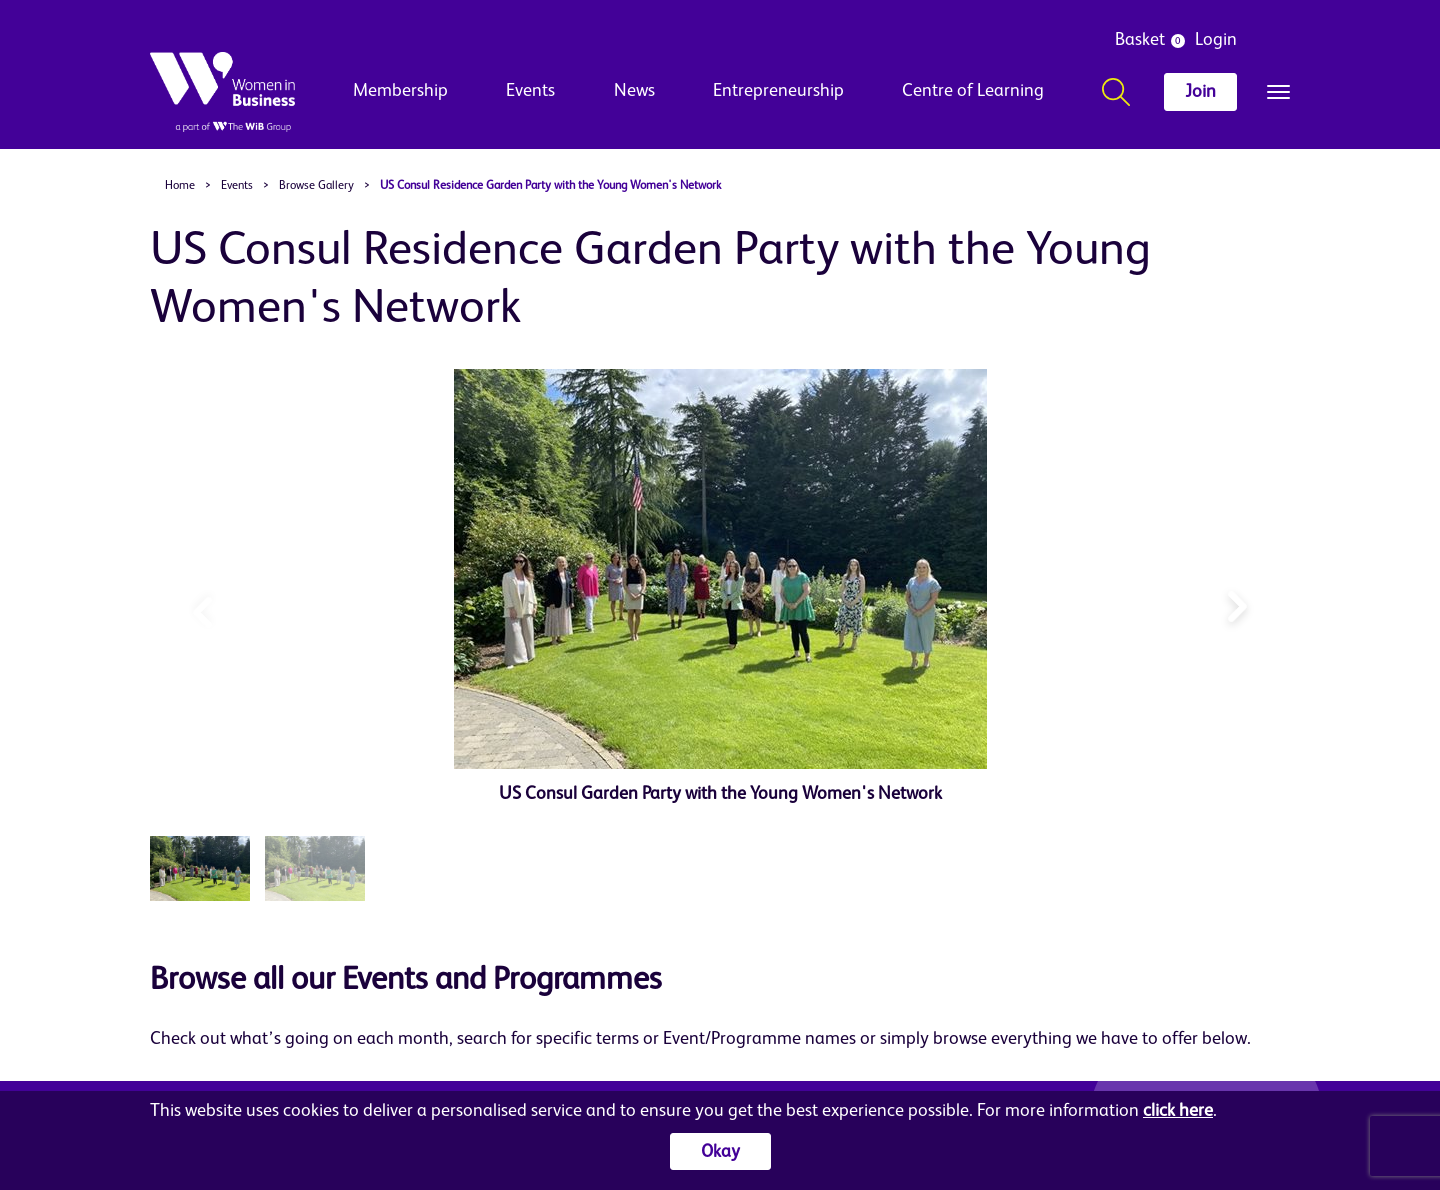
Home (180, 186)
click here (1178, 1111)
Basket (1140, 40)
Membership (400, 91)
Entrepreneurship (778, 91)
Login (1216, 40)
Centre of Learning (973, 91)
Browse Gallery (316, 186)
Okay (720, 1152)
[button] (1237, 602)
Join (1200, 92)
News (634, 91)
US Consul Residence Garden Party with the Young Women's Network (550, 186)
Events (530, 91)
